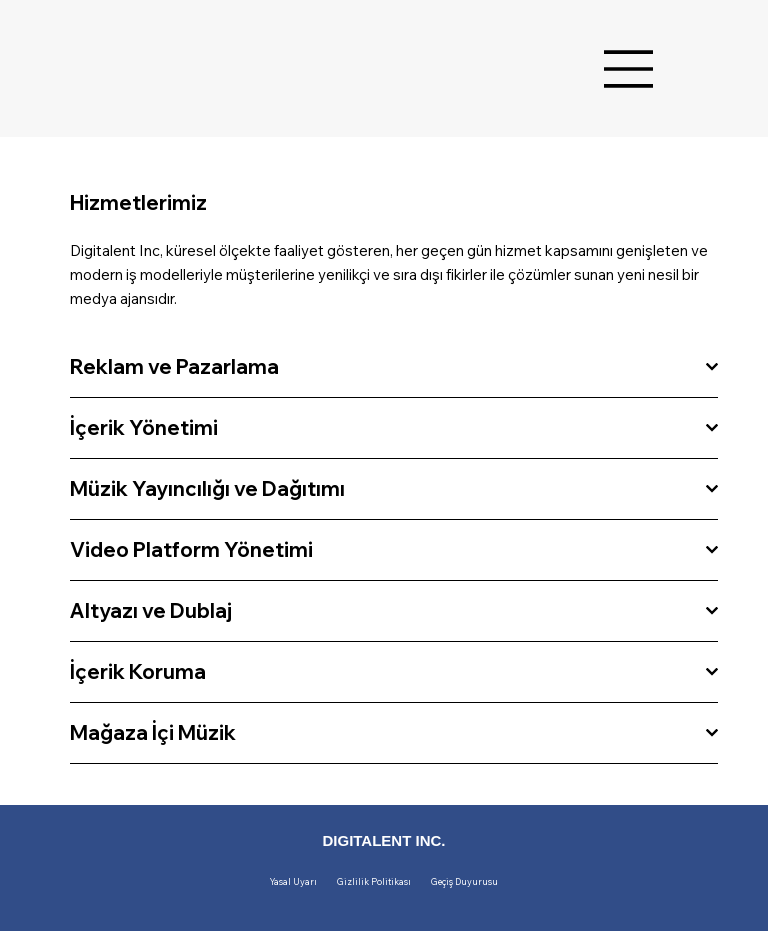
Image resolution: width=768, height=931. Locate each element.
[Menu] (629, 69)
